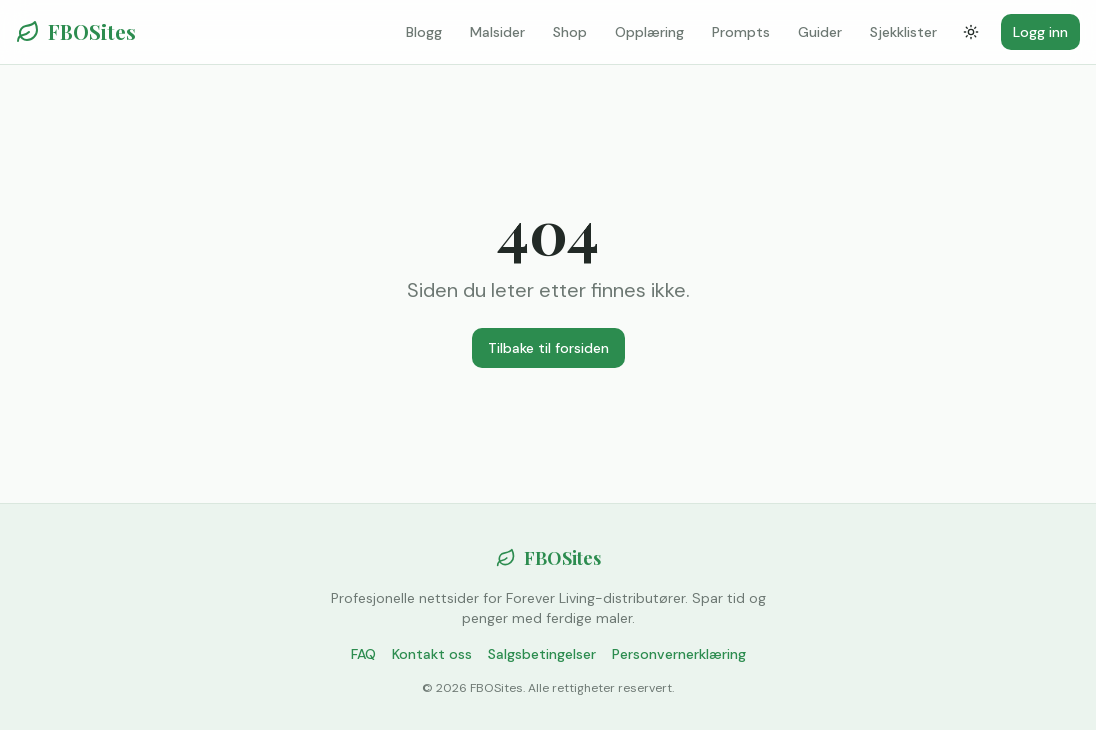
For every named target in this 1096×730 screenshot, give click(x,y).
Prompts (741, 32)
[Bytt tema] (971, 32)
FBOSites (76, 31)
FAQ (363, 654)
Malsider (497, 32)
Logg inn (1040, 32)
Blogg (424, 32)
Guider (820, 32)
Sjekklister (903, 32)
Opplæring (649, 32)
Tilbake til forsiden (548, 348)
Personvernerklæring (679, 654)
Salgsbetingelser (542, 654)
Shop (570, 32)
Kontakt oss (432, 654)
